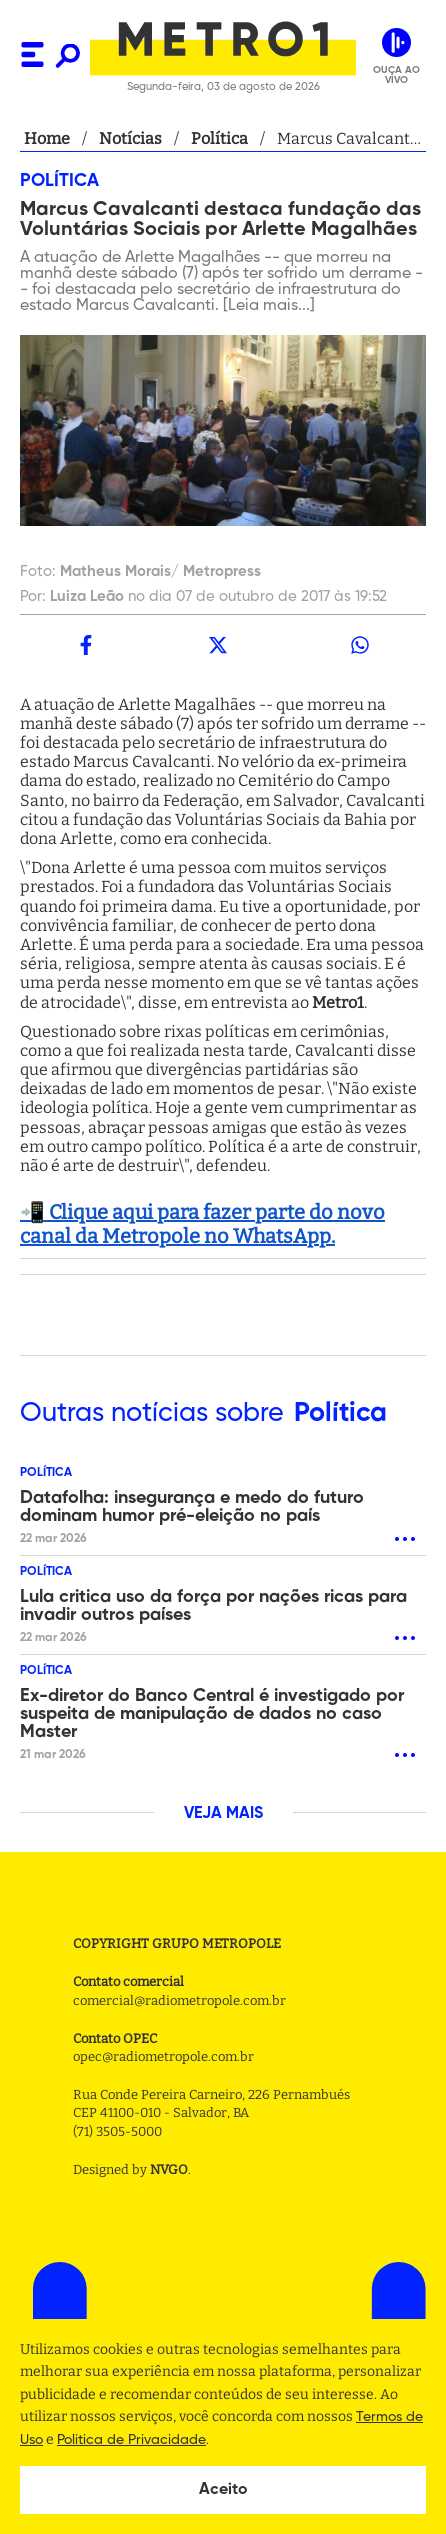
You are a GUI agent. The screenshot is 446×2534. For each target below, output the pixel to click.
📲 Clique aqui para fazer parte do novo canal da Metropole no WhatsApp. (202, 1224)
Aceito (223, 2490)
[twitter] (218, 645)
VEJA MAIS (223, 1814)
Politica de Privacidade (131, 2440)
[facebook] (86, 645)
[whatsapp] (360, 645)
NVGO (169, 2169)
